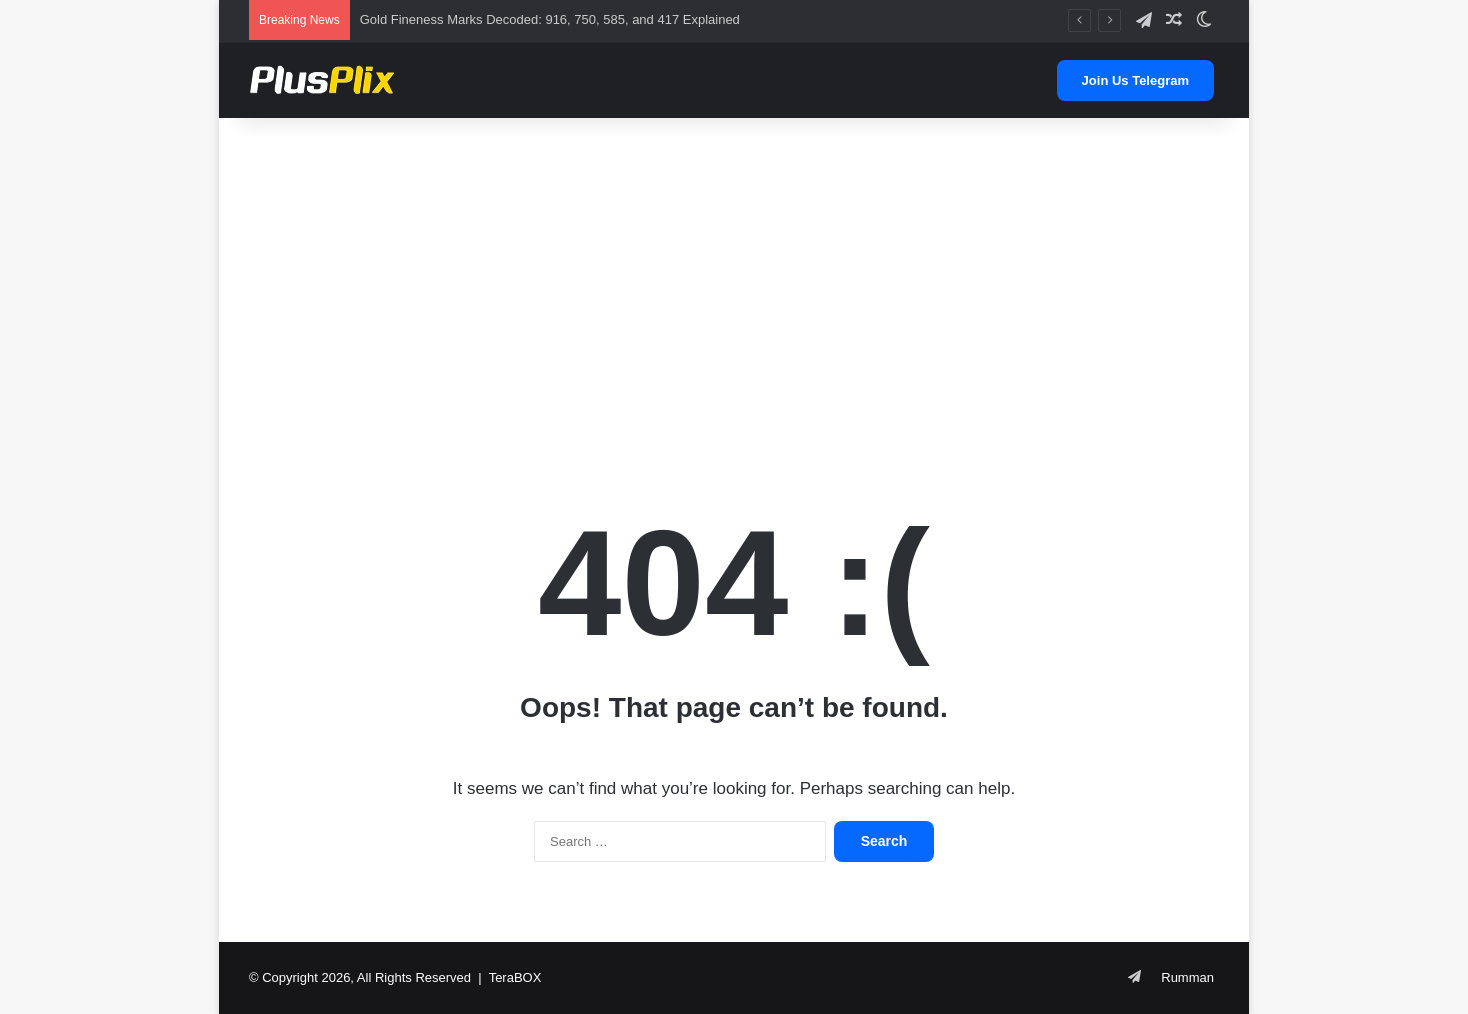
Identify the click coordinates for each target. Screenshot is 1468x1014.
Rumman (1187, 977)
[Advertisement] (734, 278)
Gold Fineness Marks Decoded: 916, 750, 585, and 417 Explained (550, 19)
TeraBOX (515, 977)
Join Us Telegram (1135, 80)
